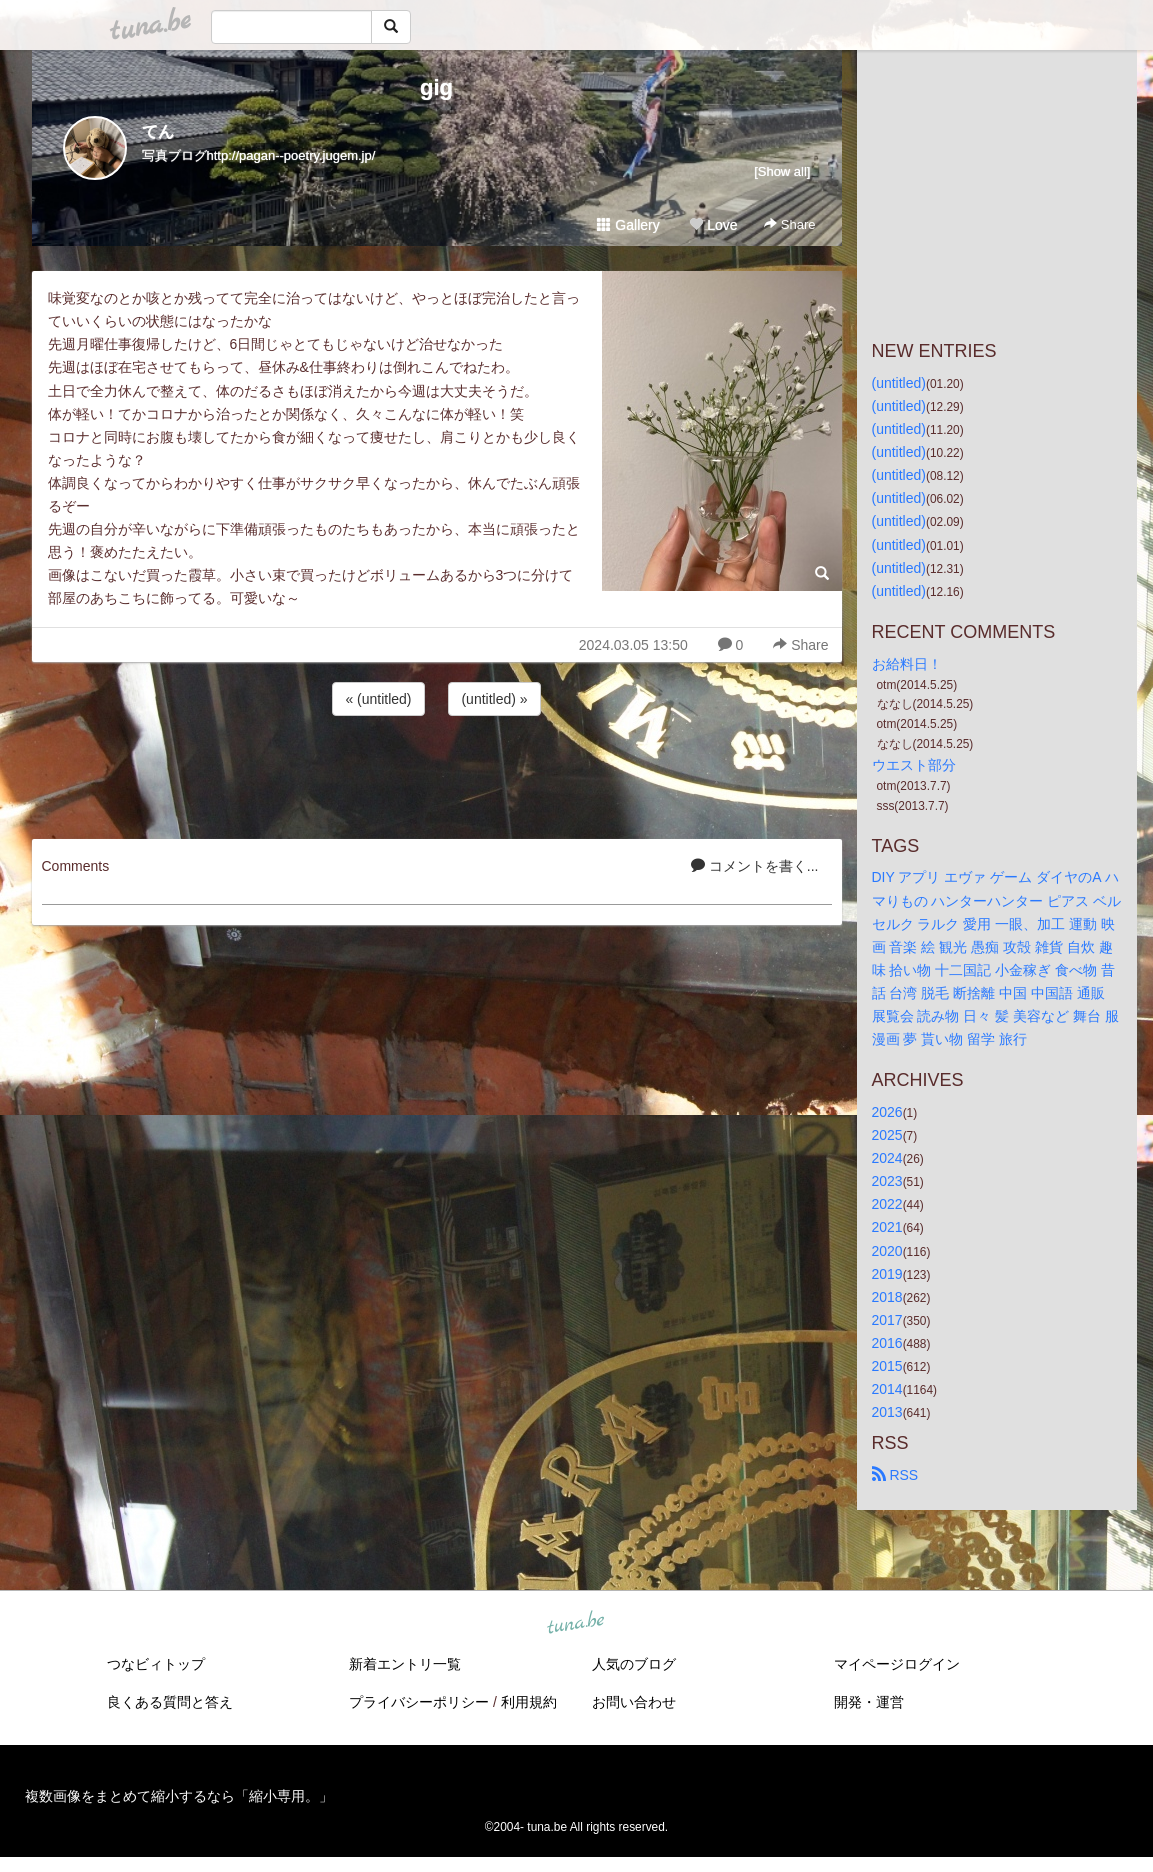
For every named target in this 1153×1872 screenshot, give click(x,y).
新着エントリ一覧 (405, 1664)
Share (789, 224)
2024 (887, 1158)
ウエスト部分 (914, 765)
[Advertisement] (437, 774)
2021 (887, 1227)
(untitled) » (494, 699)
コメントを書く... (755, 866)
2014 (887, 1389)
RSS (895, 1475)
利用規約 (529, 1702)
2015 (887, 1366)
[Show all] (782, 171)
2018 (887, 1297)
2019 (887, 1274)
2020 (887, 1251)
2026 (887, 1112)
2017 (887, 1320)
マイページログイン (897, 1664)
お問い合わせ (634, 1702)
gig (436, 87)
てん (158, 131)
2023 (887, 1181)
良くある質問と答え (170, 1702)
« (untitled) (378, 699)
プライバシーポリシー (419, 1702)
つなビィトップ (156, 1664)
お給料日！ (907, 664)
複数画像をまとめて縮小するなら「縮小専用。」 (179, 1796)
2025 (887, 1135)
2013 (887, 1412)
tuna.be (576, 1624)
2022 (887, 1204)
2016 (887, 1343)
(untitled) (899, 383)
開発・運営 (869, 1702)
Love (713, 225)
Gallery (628, 225)
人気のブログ (634, 1664)
